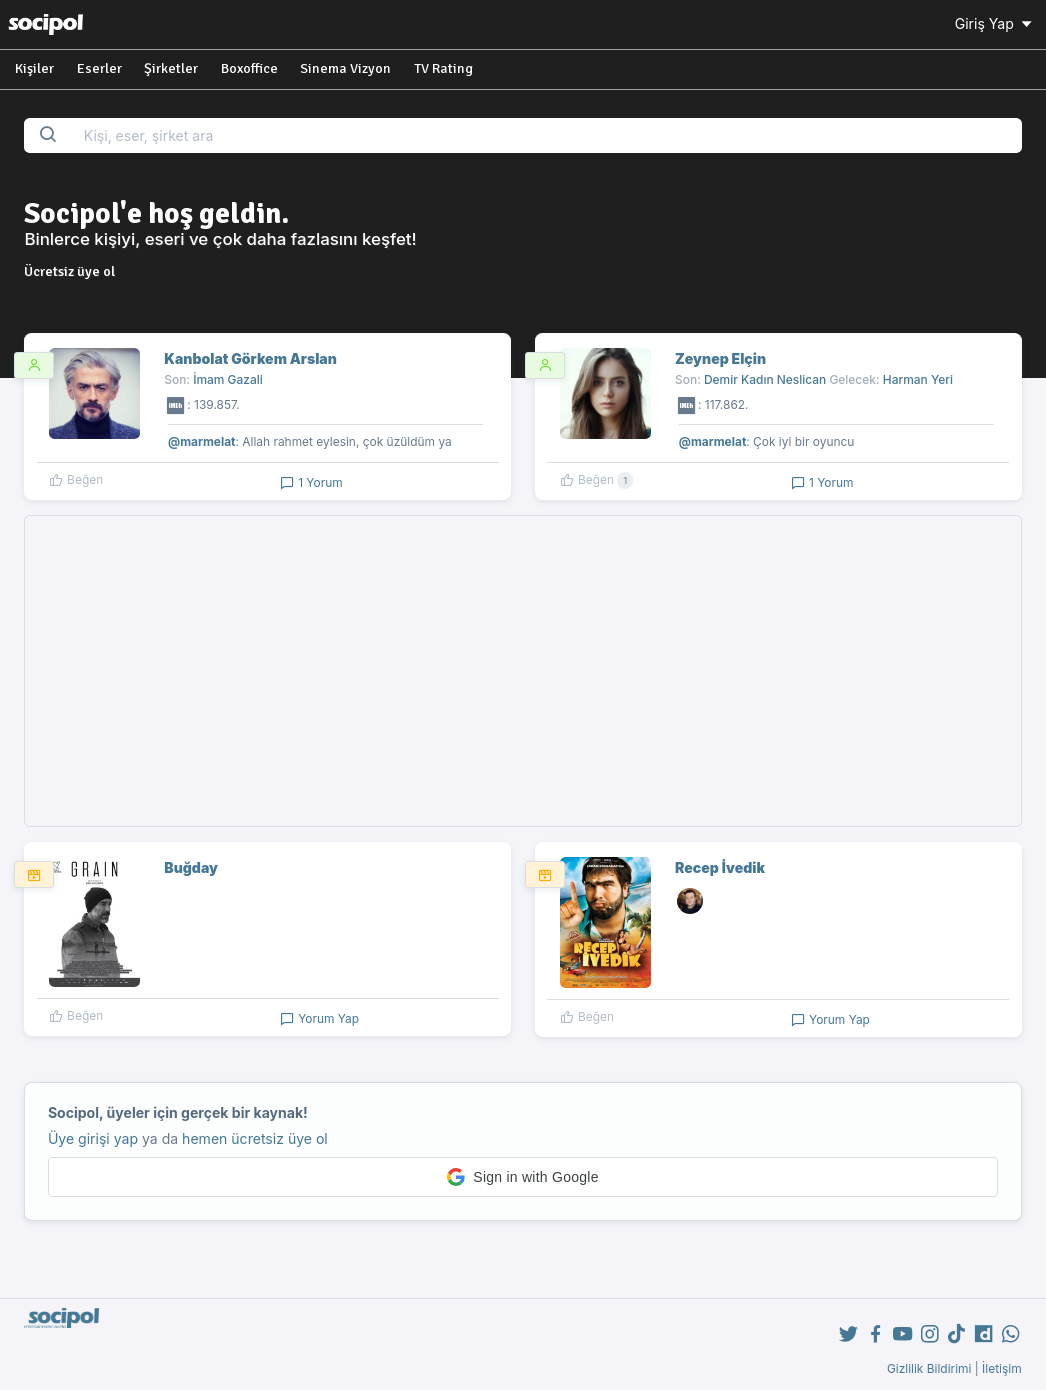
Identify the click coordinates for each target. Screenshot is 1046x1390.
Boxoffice (249, 68)
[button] (523, 1177)
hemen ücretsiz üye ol (255, 1138)
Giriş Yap (995, 23)
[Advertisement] (523, 671)
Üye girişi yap (93, 1138)
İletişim (1002, 1368)
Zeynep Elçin (720, 358)
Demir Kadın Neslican (765, 379)
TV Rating (443, 68)
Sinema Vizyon (345, 68)
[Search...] (546, 135)
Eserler (99, 68)
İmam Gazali (228, 379)
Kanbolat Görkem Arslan (250, 358)
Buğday (191, 867)
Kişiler (34, 68)
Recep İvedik (720, 867)
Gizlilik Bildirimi (929, 1368)
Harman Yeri (918, 379)
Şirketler (171, 68)
